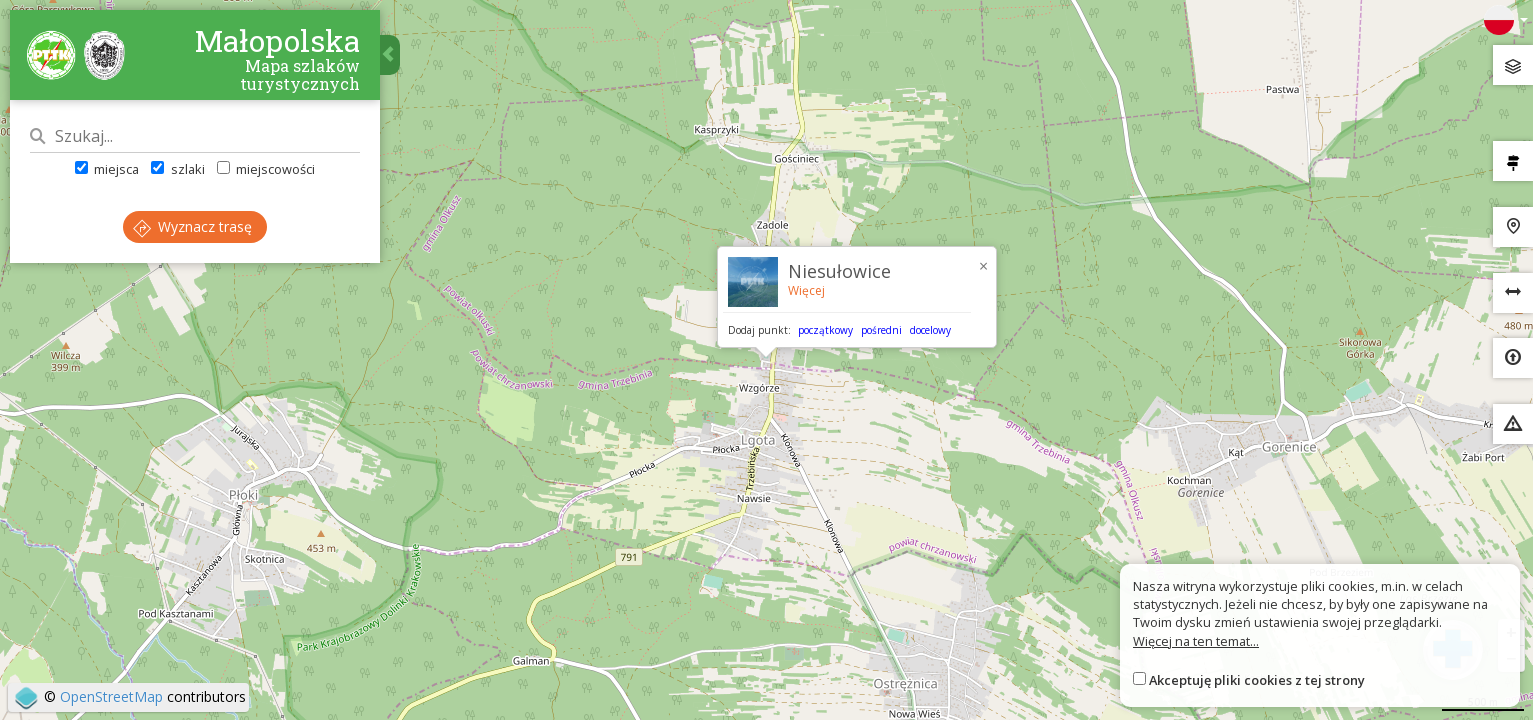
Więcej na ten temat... (1196, 641)
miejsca (107, 169)
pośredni (881, 330)
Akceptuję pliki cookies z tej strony (1257, 680)
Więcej (806, 290)
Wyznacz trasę (192, 226)
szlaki (177, 169)
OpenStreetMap (111, 696)
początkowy (825, 330)
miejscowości (266, 169)
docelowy (930, 330)
